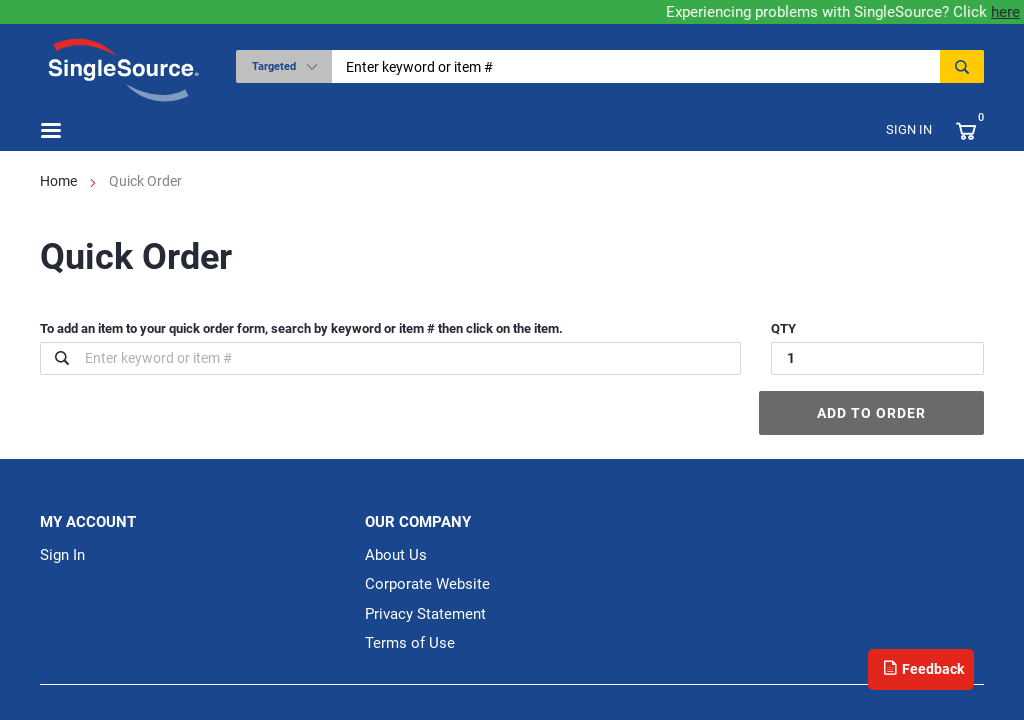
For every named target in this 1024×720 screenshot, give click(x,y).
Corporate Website (427, 584)
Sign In (909, 129)
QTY (783, 328)
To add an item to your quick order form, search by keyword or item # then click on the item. (301, 328)
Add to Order (871, 413)
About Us (396, 555)
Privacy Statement (425, 614)
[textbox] (642, 66)
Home (58, 181)
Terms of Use (410, 643)
